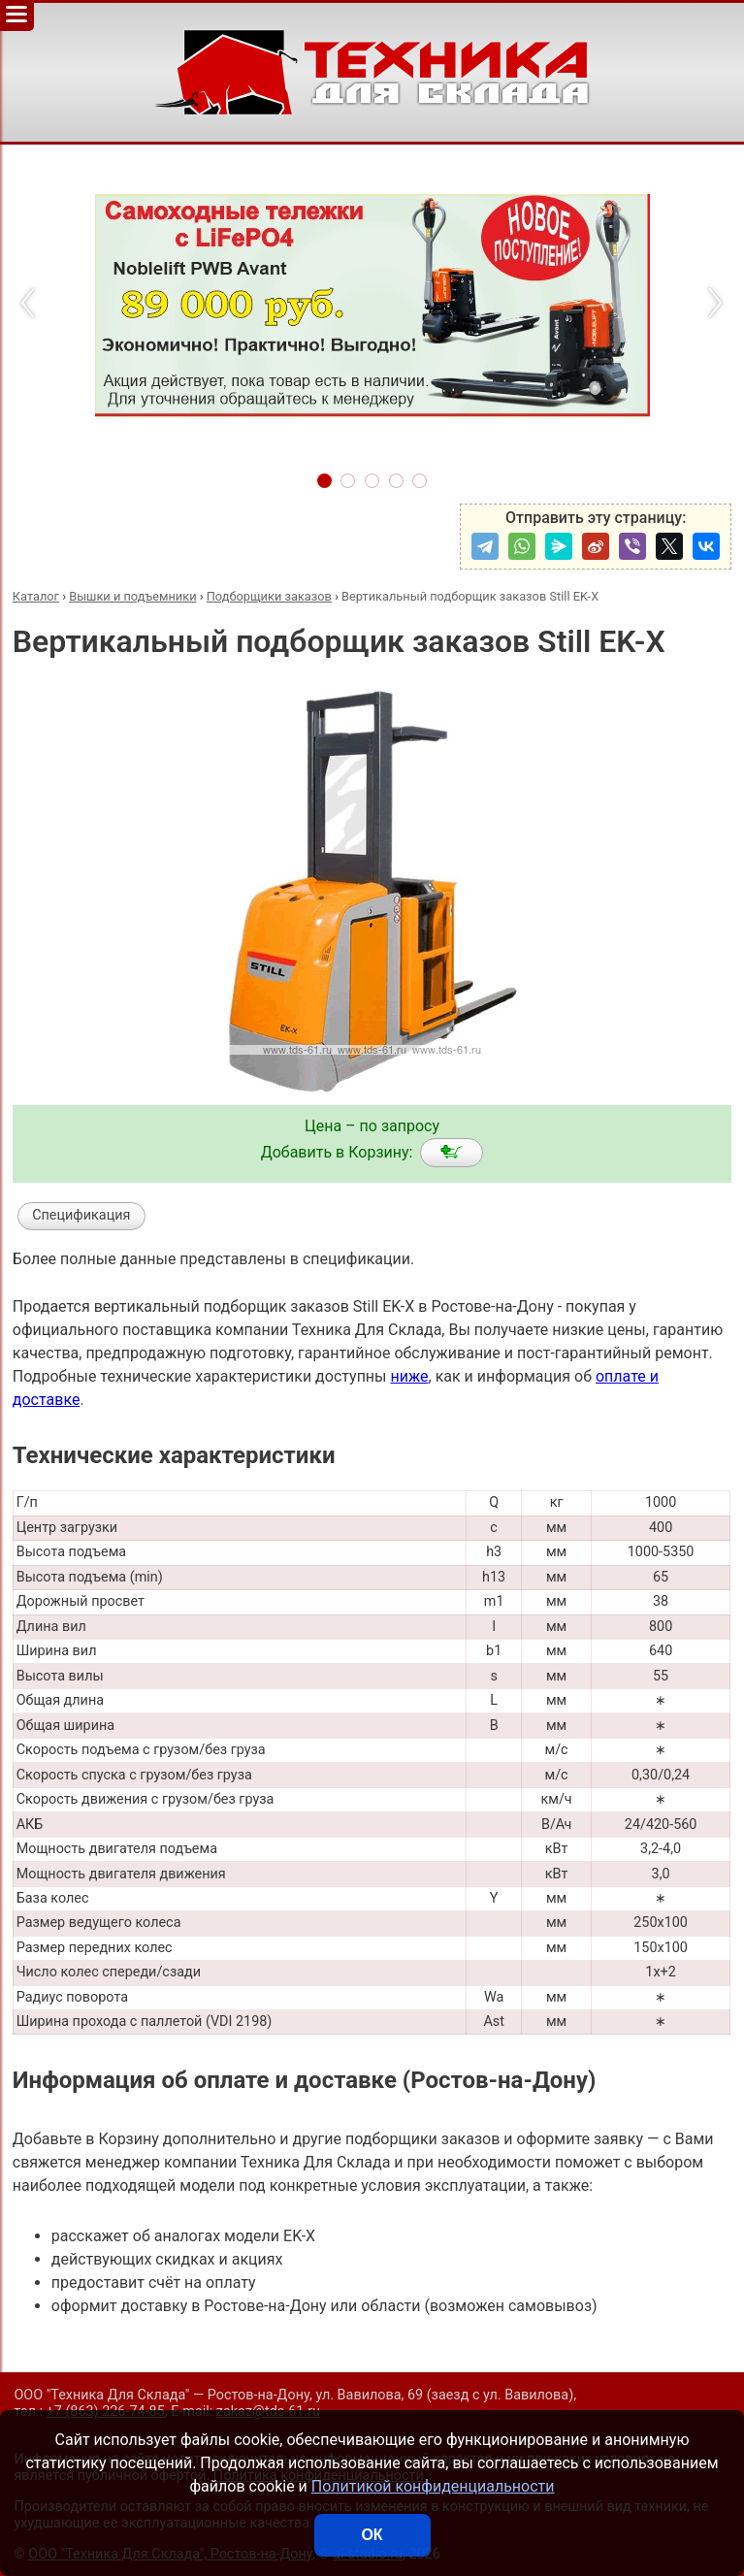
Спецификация (81, 1215)
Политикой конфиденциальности (433, 2486)
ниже (409, 1376)
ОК (371, 2535)
